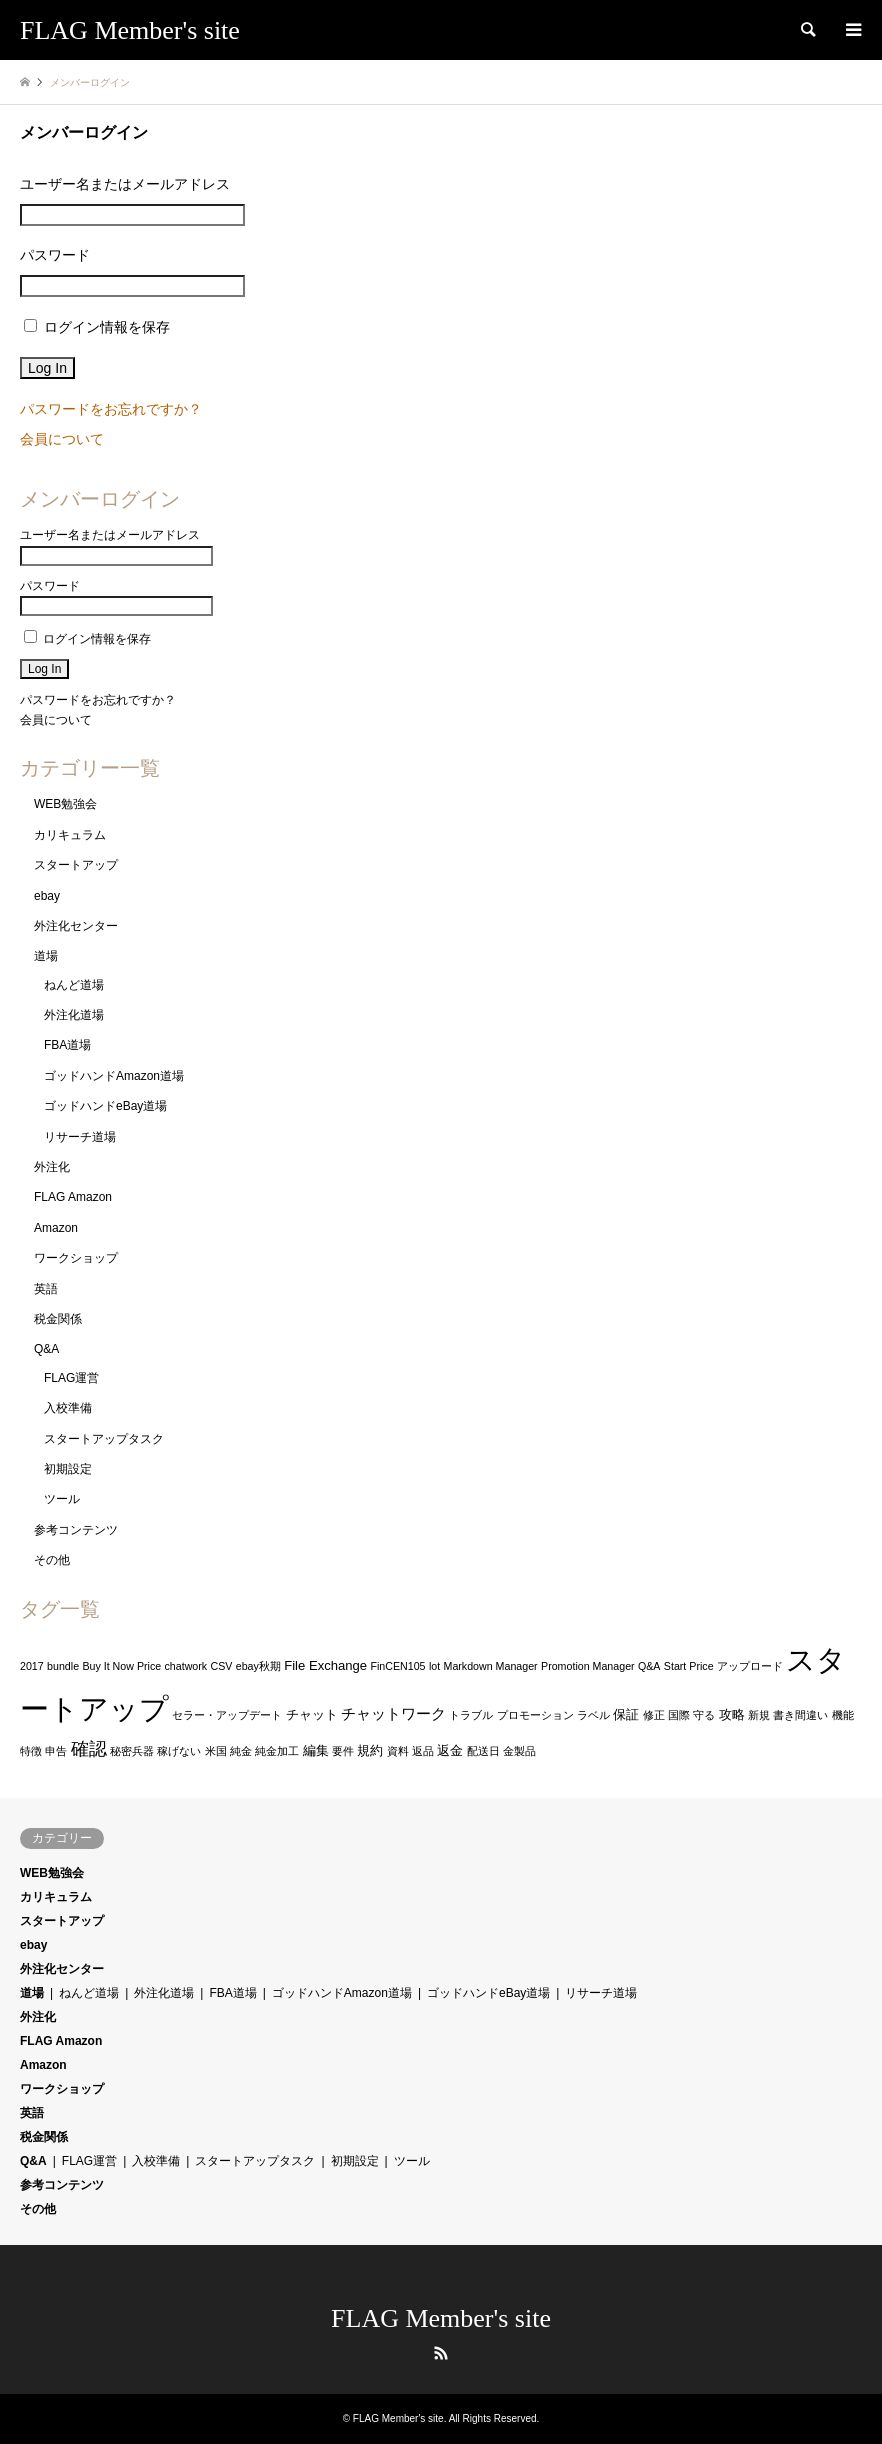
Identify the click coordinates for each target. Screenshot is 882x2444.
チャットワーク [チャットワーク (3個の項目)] (393, 1714)
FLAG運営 (71, 1378)
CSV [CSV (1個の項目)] (222, 1666)
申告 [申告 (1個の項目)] (56, 1751)
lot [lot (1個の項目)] (434, 1666)
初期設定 (68, 1469)
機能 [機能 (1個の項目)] (843, 1715)
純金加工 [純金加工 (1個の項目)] (277, 1751)
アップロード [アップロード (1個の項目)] (750, 1666)
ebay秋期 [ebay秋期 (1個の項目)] (258, 1666)
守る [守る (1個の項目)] (704, 1715)
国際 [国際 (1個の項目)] (679, 1715)
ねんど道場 (74, 985)
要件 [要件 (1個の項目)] (343, 1751)
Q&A (46, 1349)
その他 (52, 1560)
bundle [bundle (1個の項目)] (63, 1666)
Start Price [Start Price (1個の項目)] (689, 1666)
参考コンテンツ (76, 1530)
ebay (47, 896)
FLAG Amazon (73, 1197)
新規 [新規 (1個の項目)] (759, 1715)
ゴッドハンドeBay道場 (105, 1106)
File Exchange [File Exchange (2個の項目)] (325, 1665)
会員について (62, 439)
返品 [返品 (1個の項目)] (423, 1751)
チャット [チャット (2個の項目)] (312, 1714)
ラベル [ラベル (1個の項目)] (593, 1715)
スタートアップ (76, 865)
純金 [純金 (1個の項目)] (241, 1751)
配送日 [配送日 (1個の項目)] (483, 1751)
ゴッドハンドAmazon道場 (114, 1076)
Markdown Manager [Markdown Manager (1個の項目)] (491, 1666)
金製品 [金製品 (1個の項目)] (519, 1751)
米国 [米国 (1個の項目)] (216, 1751)
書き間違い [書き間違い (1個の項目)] (800, 1715)
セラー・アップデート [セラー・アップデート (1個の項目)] (227, 1715)
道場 (46, 956)
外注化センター (76, 926)
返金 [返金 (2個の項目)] (450, 1750)
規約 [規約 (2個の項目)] (370, 1750)
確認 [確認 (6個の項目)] (89, 1749)
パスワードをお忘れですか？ (111, 409)
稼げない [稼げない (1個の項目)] (179, 1751)
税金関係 (58, 1319)
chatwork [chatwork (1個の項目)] (186, 1666)
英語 (46, 1289)
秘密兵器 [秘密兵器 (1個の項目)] (132, 1751)
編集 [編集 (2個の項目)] (316, 1750)
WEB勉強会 (65, 804)
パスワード (55, 255)
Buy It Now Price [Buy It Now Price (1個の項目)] (121, 1666)
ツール (62, 1499)
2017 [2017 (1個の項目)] (32, 1666)
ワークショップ (76, 1258)
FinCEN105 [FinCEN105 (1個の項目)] (397, 1666)
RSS (441, 2353)
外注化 (52, 1167)
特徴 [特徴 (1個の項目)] (31, 1751)
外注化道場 (74, 1015)
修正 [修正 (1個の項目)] (654, 1715)
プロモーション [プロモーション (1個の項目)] (535, 1715)
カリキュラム (70, 835)
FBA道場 (67, 1045)
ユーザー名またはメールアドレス (125, 184)
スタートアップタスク (104, 1439)
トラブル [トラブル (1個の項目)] (471, 1715)
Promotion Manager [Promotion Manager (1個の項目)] (588, 1666)
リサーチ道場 (80, 1137)
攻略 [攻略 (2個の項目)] (732, 1714)
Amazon (56, 1228)
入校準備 (68, 1408)
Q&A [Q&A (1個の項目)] (649, 1666)
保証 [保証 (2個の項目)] (626, 1714)
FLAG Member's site (441, 2318)
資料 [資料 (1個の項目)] (398, 1751)
